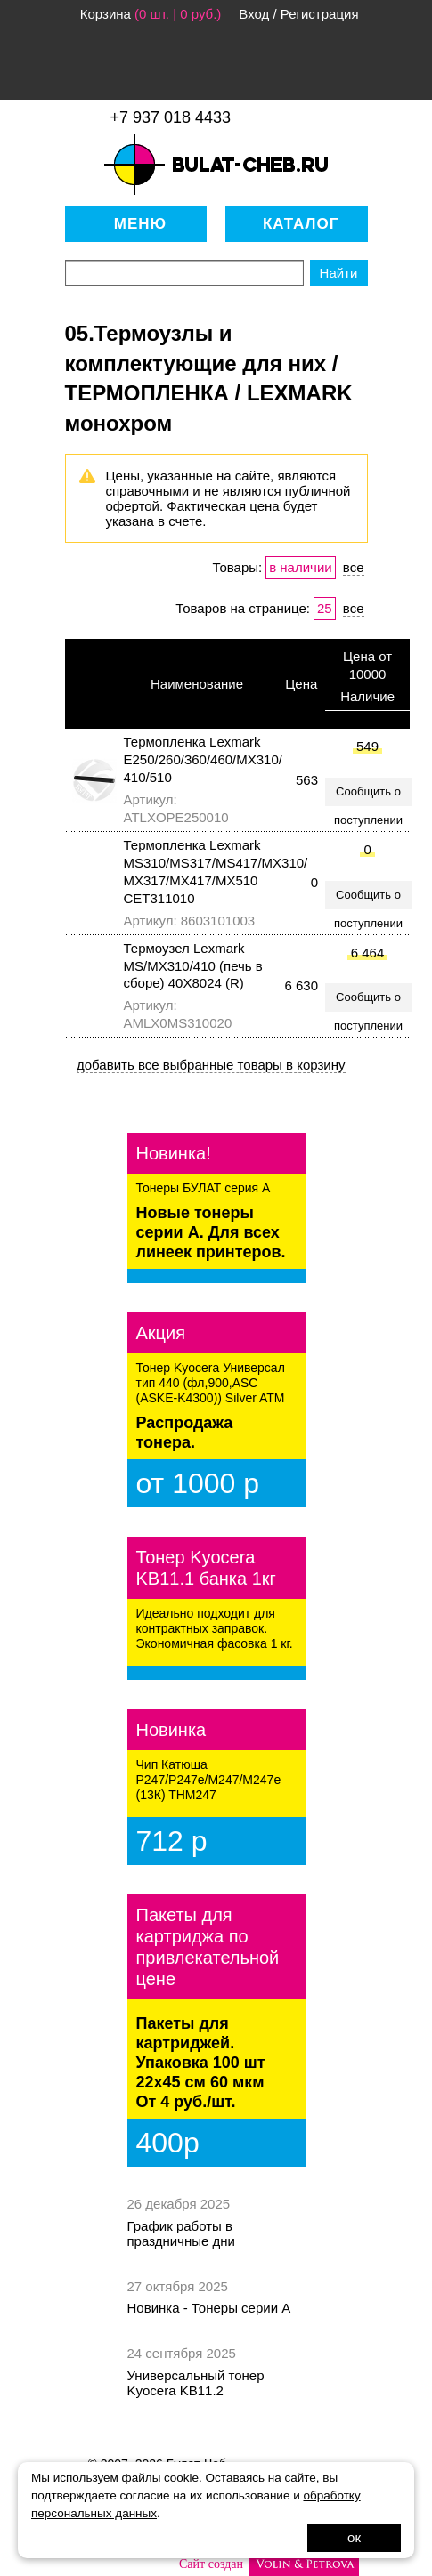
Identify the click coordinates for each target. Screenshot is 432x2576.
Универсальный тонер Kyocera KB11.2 (196, 2383)
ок (354, 2537)
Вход (254, 13)
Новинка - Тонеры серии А (209, 2307)
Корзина (105, 13)
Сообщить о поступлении (368, 795)
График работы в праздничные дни (181, 2233)
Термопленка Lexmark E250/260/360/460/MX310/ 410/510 (203, 759)
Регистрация (320, 13)
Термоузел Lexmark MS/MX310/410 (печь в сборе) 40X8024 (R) (193, 966)
